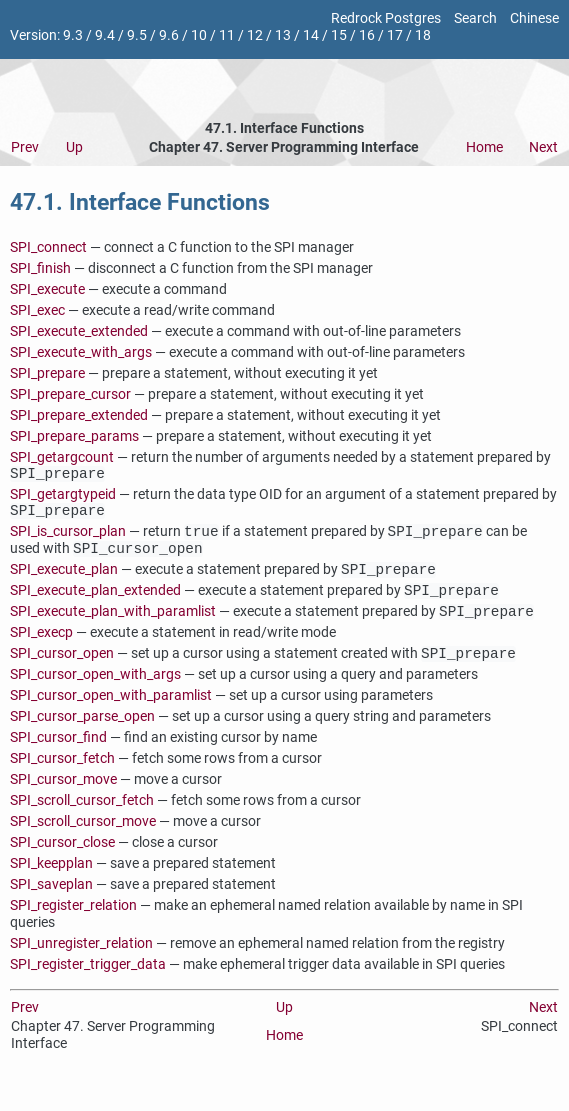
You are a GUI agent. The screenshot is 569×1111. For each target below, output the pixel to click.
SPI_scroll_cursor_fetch (82, 818)
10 (199, 35)
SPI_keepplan (51, 881)
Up (74, 147)
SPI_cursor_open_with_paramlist (111, 713)
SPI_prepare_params (74, 436)
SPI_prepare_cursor (70, 394)
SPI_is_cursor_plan (68, 539)
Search (475, 18)
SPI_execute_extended (79, 331)
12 (255, 35)
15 (339, 35)
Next (543, 147)
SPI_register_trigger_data (88, 982)
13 (283, 35)
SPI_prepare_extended (79, 415)
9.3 (73, 35)
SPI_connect (48, 247)
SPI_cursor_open (62, 671)
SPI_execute (47, 289)
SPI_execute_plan (64, 581)
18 (423, 35)
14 (311, 35)
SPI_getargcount (62, 457)
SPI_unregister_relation (81, 961)
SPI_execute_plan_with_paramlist (113, 627)
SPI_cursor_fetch (62, 776)
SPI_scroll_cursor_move (83, 839)
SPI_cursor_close (62, 860)
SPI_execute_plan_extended (95, 604)
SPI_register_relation (73, 923)
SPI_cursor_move (63, 797)
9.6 (169, 35)
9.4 (105, 35)
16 (367, 35)
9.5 (137, 35)
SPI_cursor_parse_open (82, 734)
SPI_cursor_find (58, 755)
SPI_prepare (47, 373)
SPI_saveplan (51, 902)
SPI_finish (40, 268)
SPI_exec (37, 310)
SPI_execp (41, 648)
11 (227, 35)
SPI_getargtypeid (63, 497)
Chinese (534, 18)
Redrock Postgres (386, 18)
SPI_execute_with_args (81, 352)
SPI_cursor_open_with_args (95, 692)
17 (395, 35)
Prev (25, 147)
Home (484, 147)
